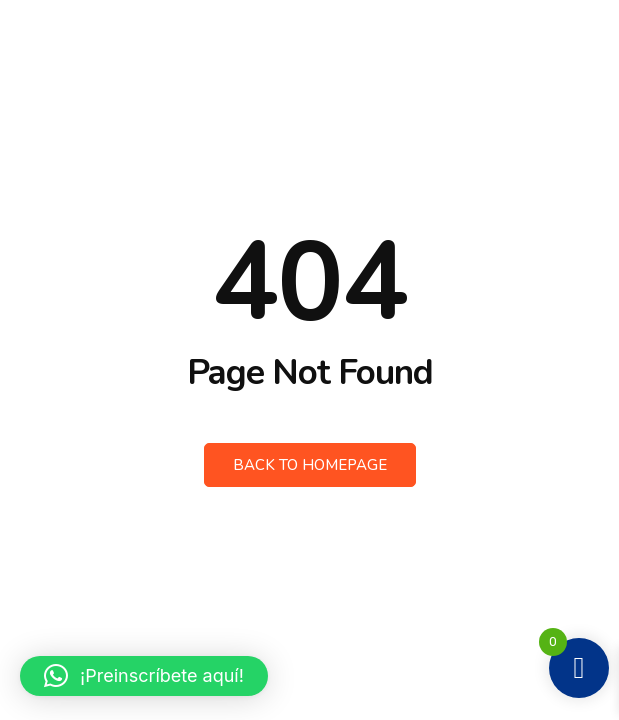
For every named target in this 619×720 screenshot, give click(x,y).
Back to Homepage (310, 465)
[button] (144, 676)
